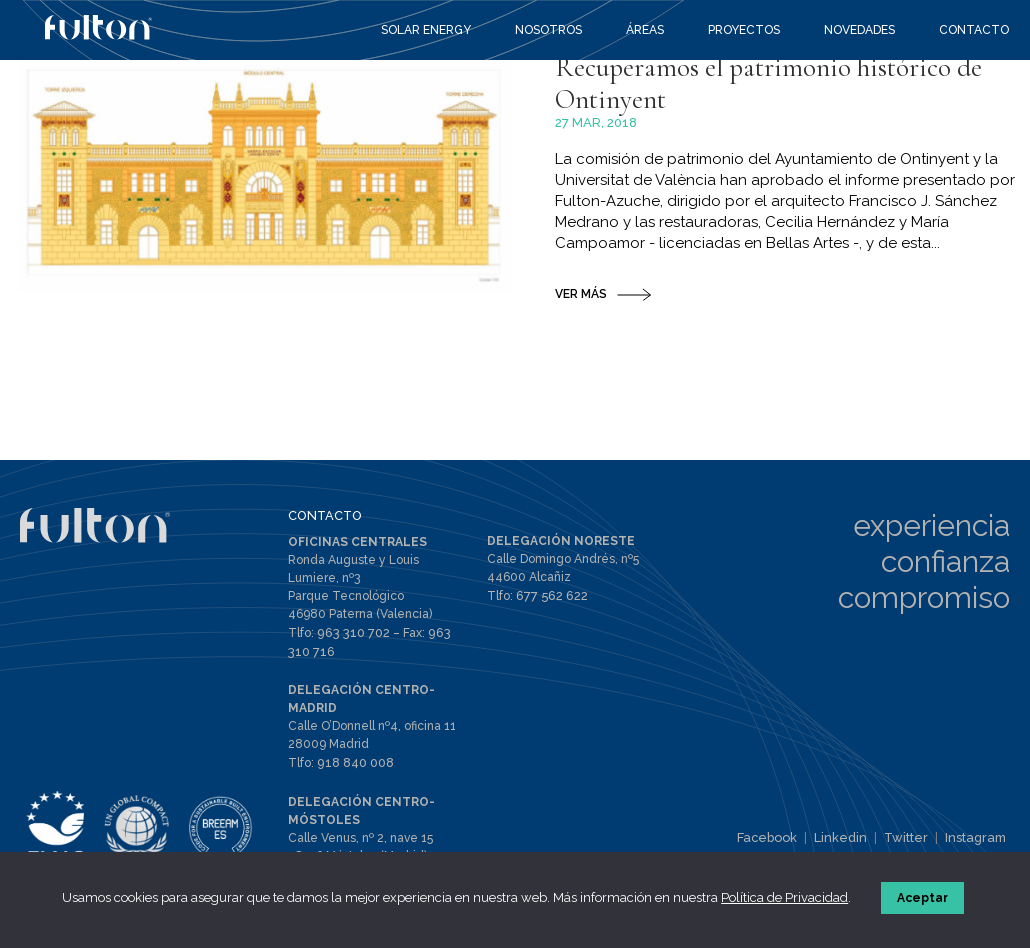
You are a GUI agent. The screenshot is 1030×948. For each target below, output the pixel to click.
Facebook (779, 844)
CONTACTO (323, 522)
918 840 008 (354, 766)
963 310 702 (350, 638)
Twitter (911, 844)
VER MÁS (581, 395)
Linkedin (849, 844)
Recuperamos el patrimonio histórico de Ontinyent (784, 181)
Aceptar (924, 902)
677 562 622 (549, 602)
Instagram (977, 844)
